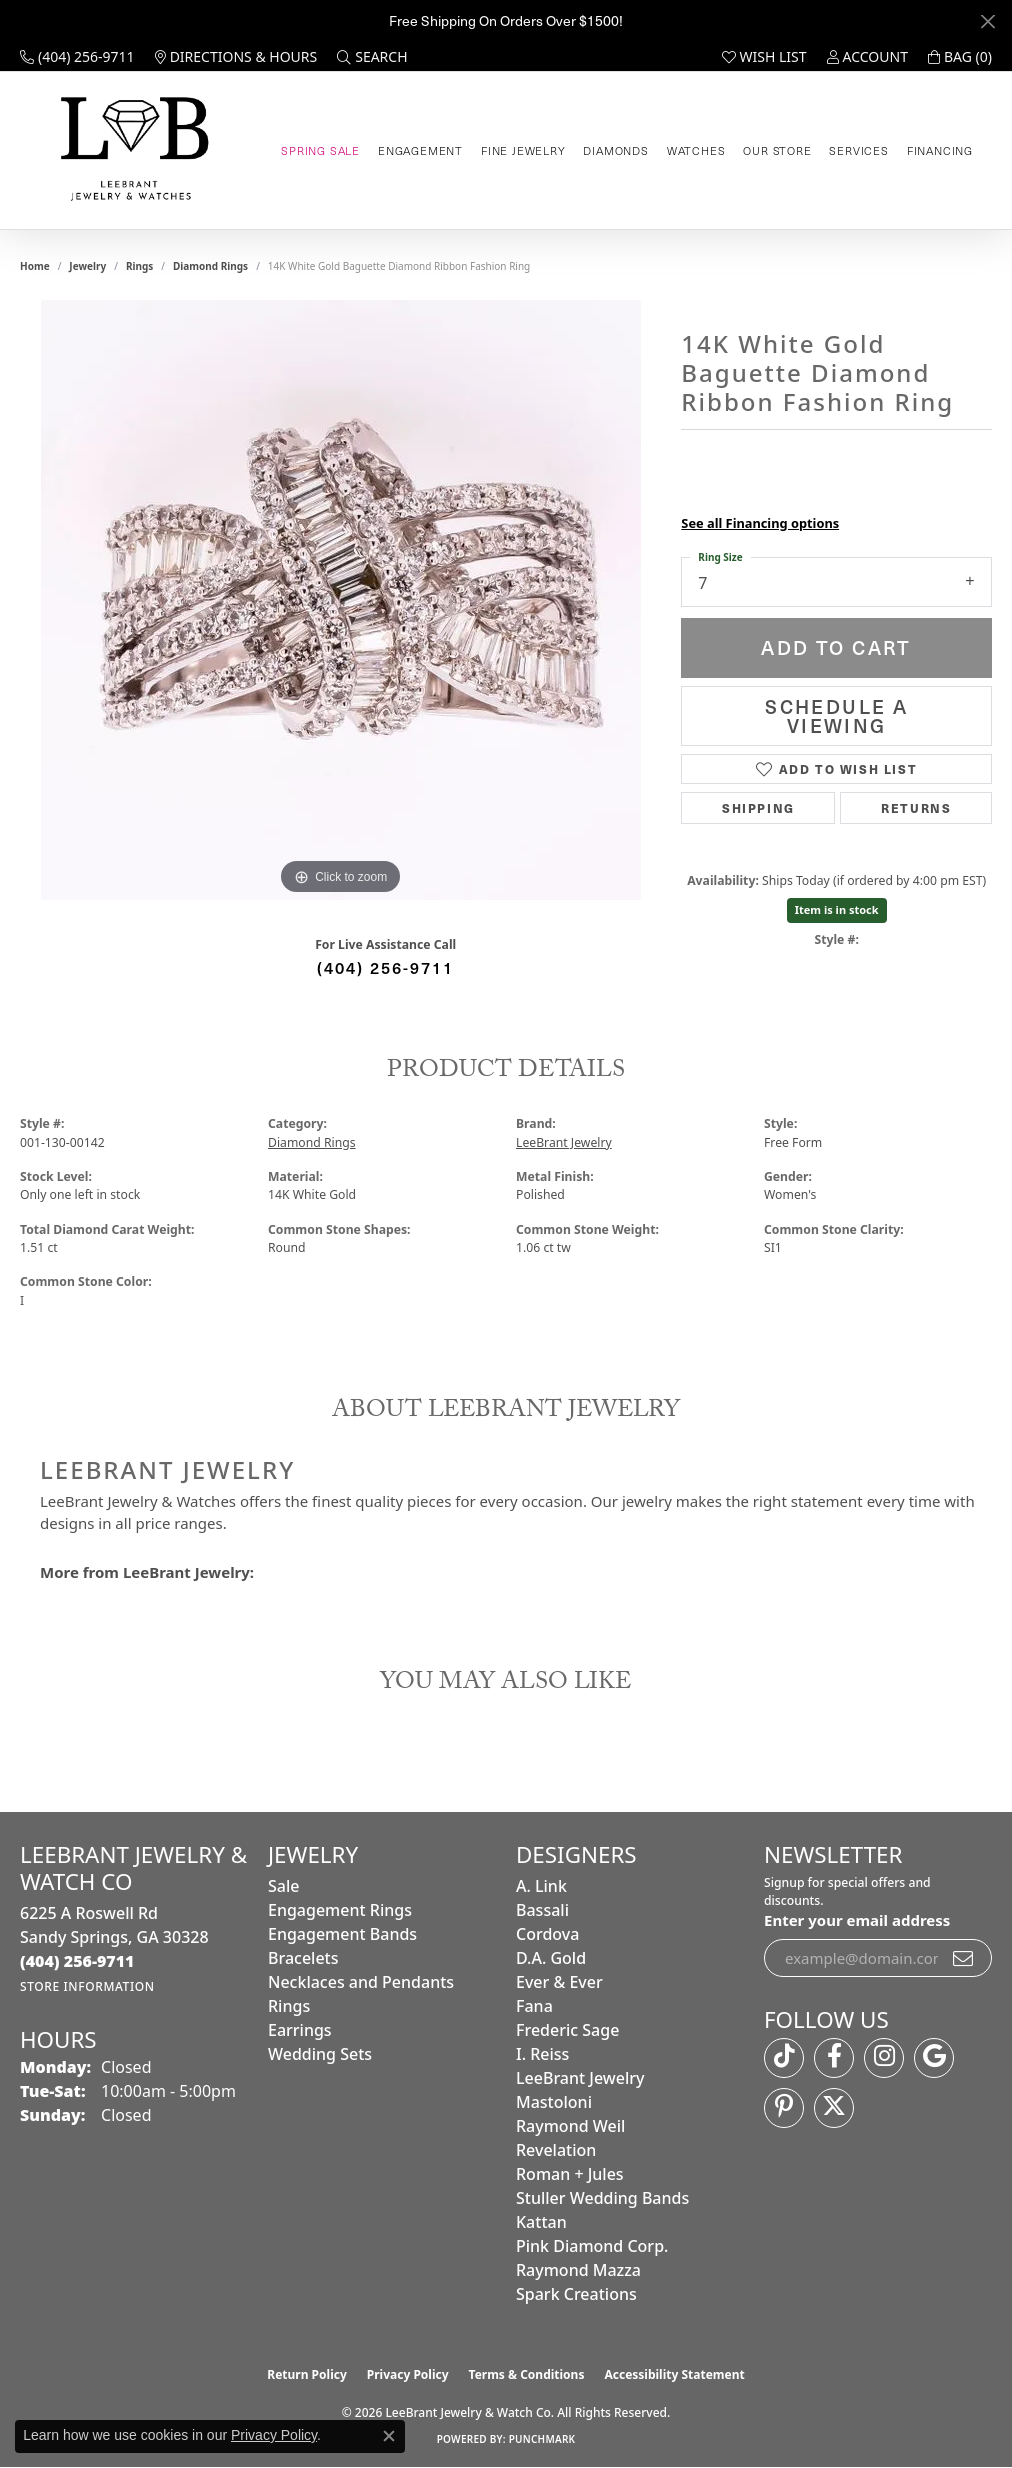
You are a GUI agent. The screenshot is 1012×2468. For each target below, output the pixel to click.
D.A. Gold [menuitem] (551, 1958)
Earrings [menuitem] (300, 2030)
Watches (696, 150)
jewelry (87, 266)
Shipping (758, 807)
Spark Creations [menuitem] (576, 2294)
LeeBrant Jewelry (564, 1142)
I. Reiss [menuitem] (542, 2054)
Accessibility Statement (674, 2374)
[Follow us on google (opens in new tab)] (934, 2058)
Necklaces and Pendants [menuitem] (361, 1982)
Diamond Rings (210, 266)
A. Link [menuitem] (541, 1886)
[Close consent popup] (389, 2436)
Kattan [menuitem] (541, 2222)
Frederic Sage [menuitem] (567, 2030)
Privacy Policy (408, 2374)
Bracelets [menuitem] (303, 1958)
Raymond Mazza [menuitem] (578, 2270)
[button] (372, 57)
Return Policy (307, 2374)
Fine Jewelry (523, 150)
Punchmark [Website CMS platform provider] (542, 2439)
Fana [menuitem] (534, 2006)
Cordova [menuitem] (547, 1934)
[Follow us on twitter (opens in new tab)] (834, 2108)
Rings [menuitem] (289, 2006)
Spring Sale (320, 150)
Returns (916, 807)
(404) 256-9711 (385, 967)
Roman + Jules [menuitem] (570, 2174)
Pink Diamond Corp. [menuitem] (592, 2246)
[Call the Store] (77, 1961)
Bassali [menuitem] (542, 1910)
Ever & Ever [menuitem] (559, 1982)
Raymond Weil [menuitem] (570, 2126)
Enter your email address (857, 1920)
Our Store (777, 150)
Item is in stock (837, 909)
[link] (77, 57)
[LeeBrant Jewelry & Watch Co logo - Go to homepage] (131, 150)
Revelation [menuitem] (556, 2150)
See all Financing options (760, 523)
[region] (341, 600)
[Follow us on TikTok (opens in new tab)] (784, 2058)
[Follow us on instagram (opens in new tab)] (884, 2058)
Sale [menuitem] (283, 1886)
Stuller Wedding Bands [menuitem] (602, 2198)
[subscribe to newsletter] (964, 1958)
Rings (139, 266)
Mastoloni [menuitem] (554, 2102)
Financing (940, 150)
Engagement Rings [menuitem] (340, 1910)
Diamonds (615, 150)
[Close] (987, 21)
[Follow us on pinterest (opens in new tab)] (784, 2108)
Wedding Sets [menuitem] (320, 2054)
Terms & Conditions (527, 2374)
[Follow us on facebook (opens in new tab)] (834, 2058)
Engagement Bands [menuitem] (342, 1934)
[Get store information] (87, 1986)
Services (858, 150)
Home (35, 266)
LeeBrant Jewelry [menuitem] (580, 2078)
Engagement (420, 150)
